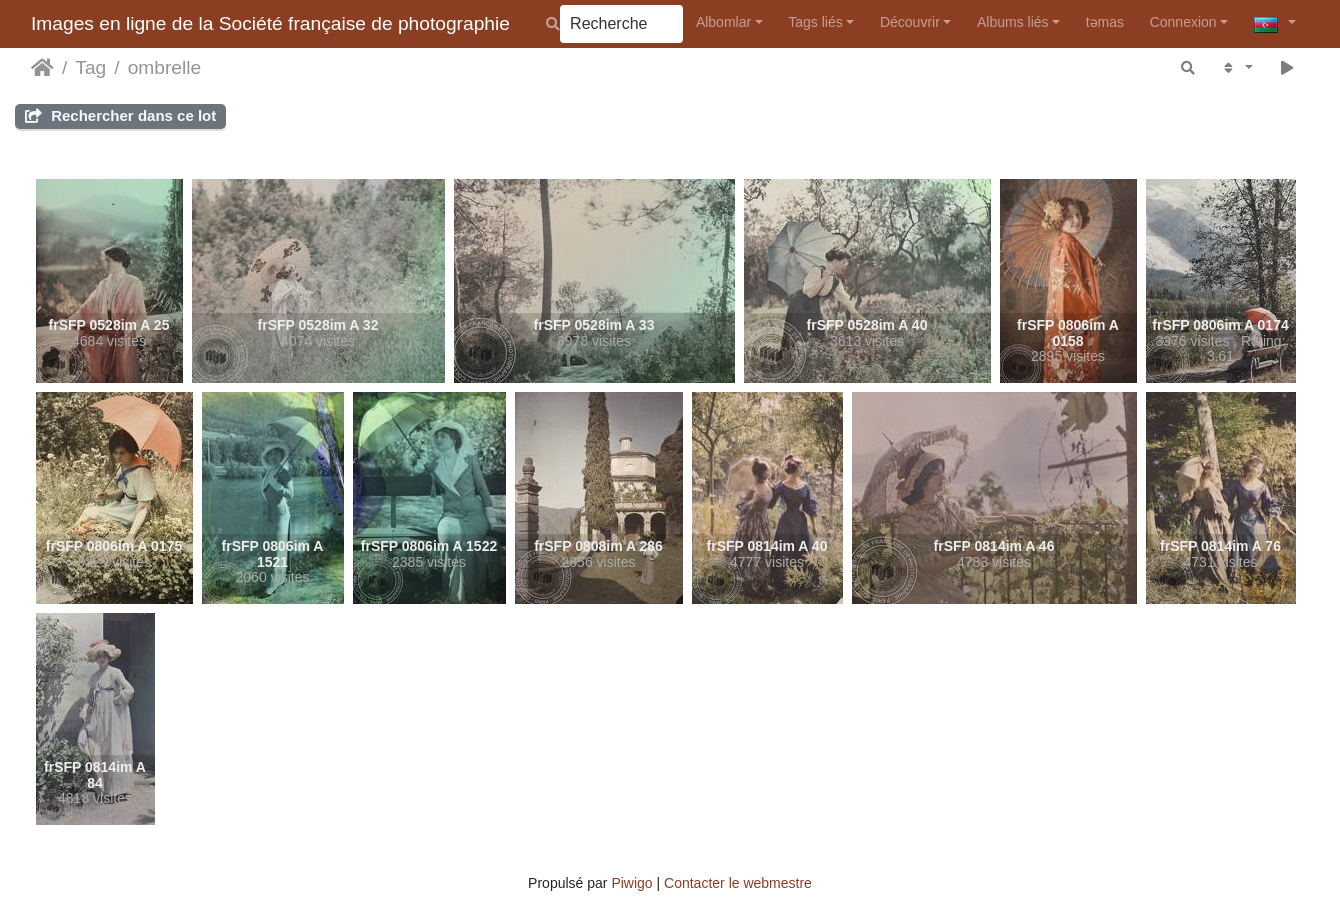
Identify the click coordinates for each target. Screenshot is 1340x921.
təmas (1105, 22)
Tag (90, 67)
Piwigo (631, 883)
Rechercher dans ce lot (120, 115)
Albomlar (723, 22)
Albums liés (1013, 22)
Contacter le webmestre (738, 883)
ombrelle (165, 67)
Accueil (42, 68)
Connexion (1183, 22)
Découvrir (910, 22)
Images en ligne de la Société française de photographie (270, 23)
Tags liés (815, 22)
